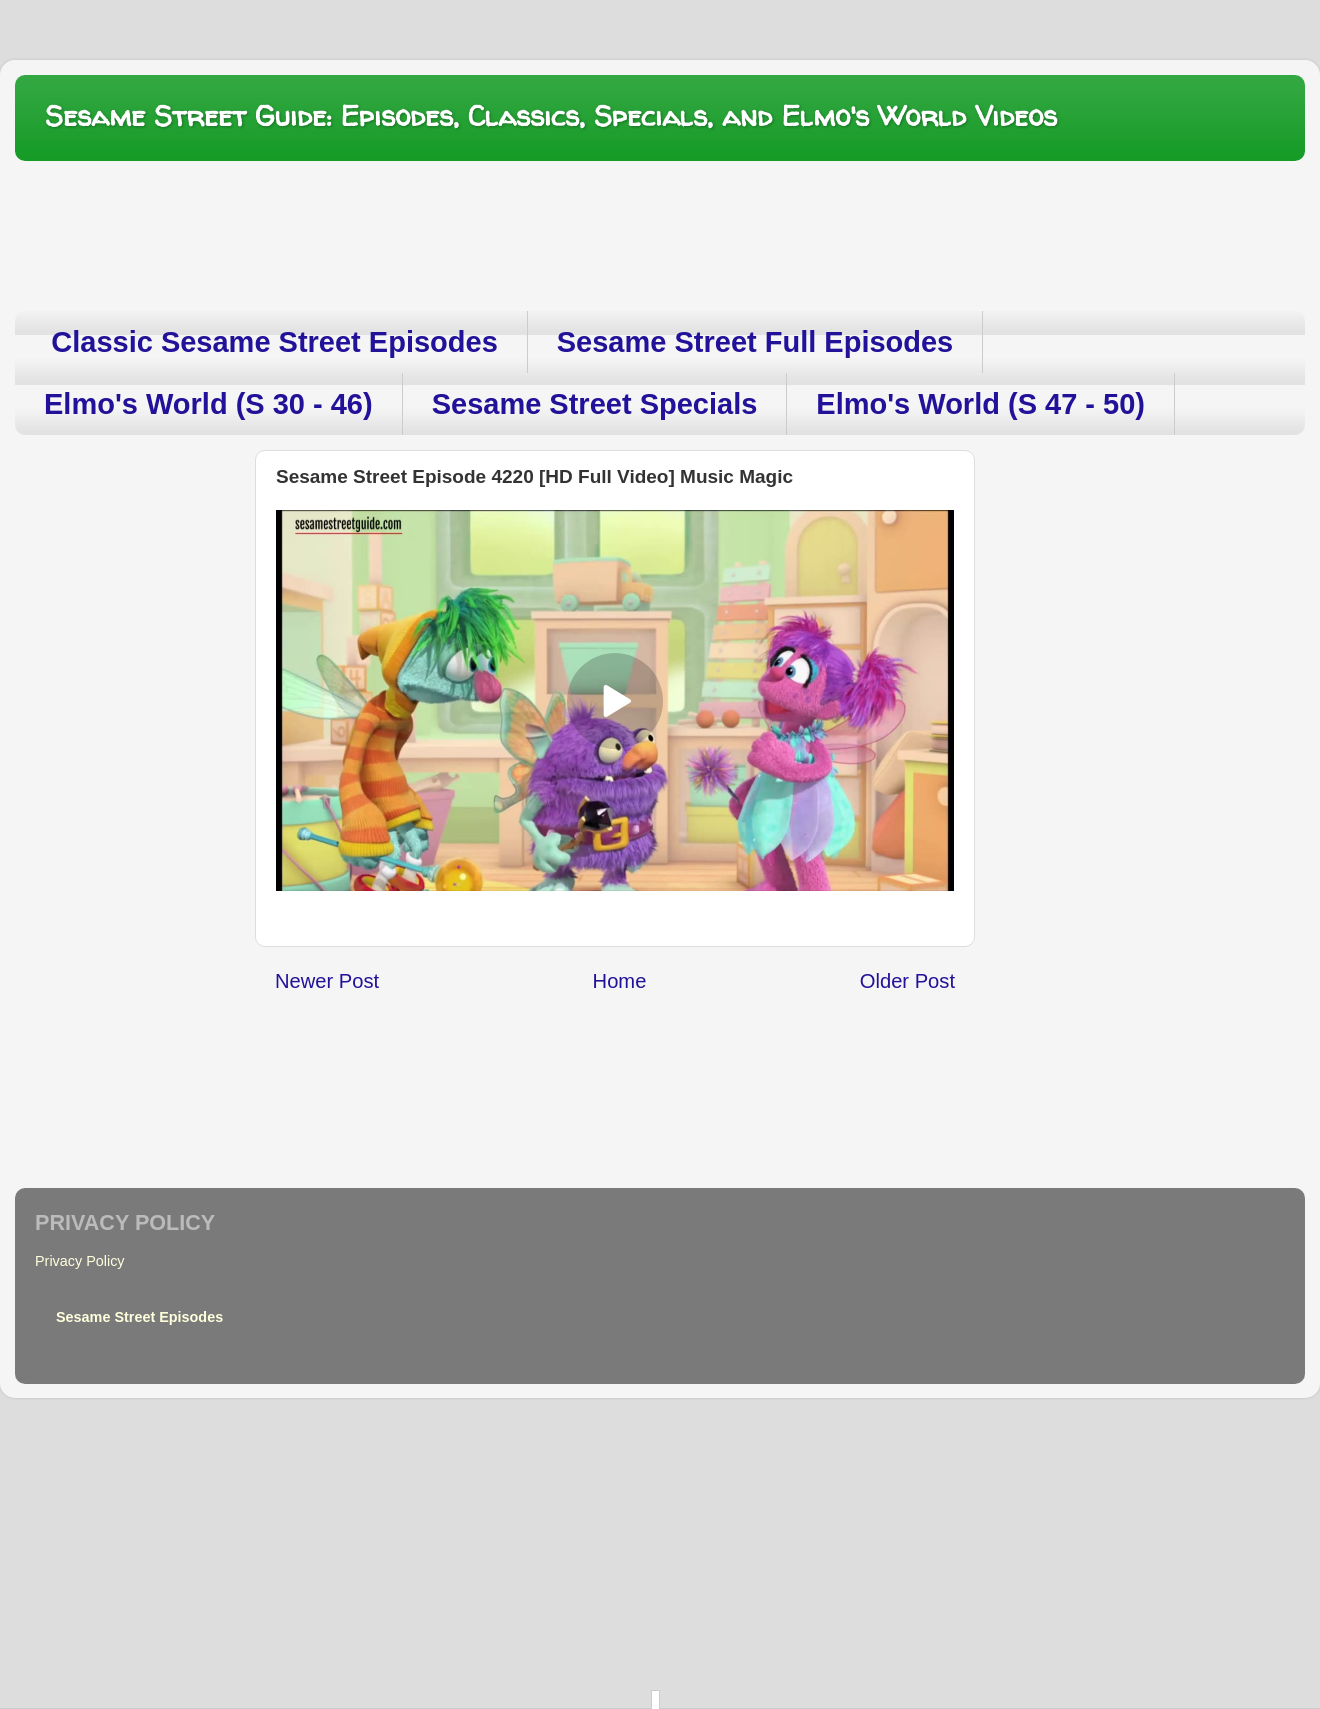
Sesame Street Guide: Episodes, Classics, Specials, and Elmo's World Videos (551, 116)
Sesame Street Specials (595, 404)
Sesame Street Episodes (139, 1317)
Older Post (907, 981)
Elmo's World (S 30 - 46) (208, 404)
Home (620, 981)
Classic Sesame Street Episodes (274, 342)
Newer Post (327, 981)
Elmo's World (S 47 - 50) (980, 404)
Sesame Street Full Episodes (755, 342)
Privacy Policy (80, 1261)
